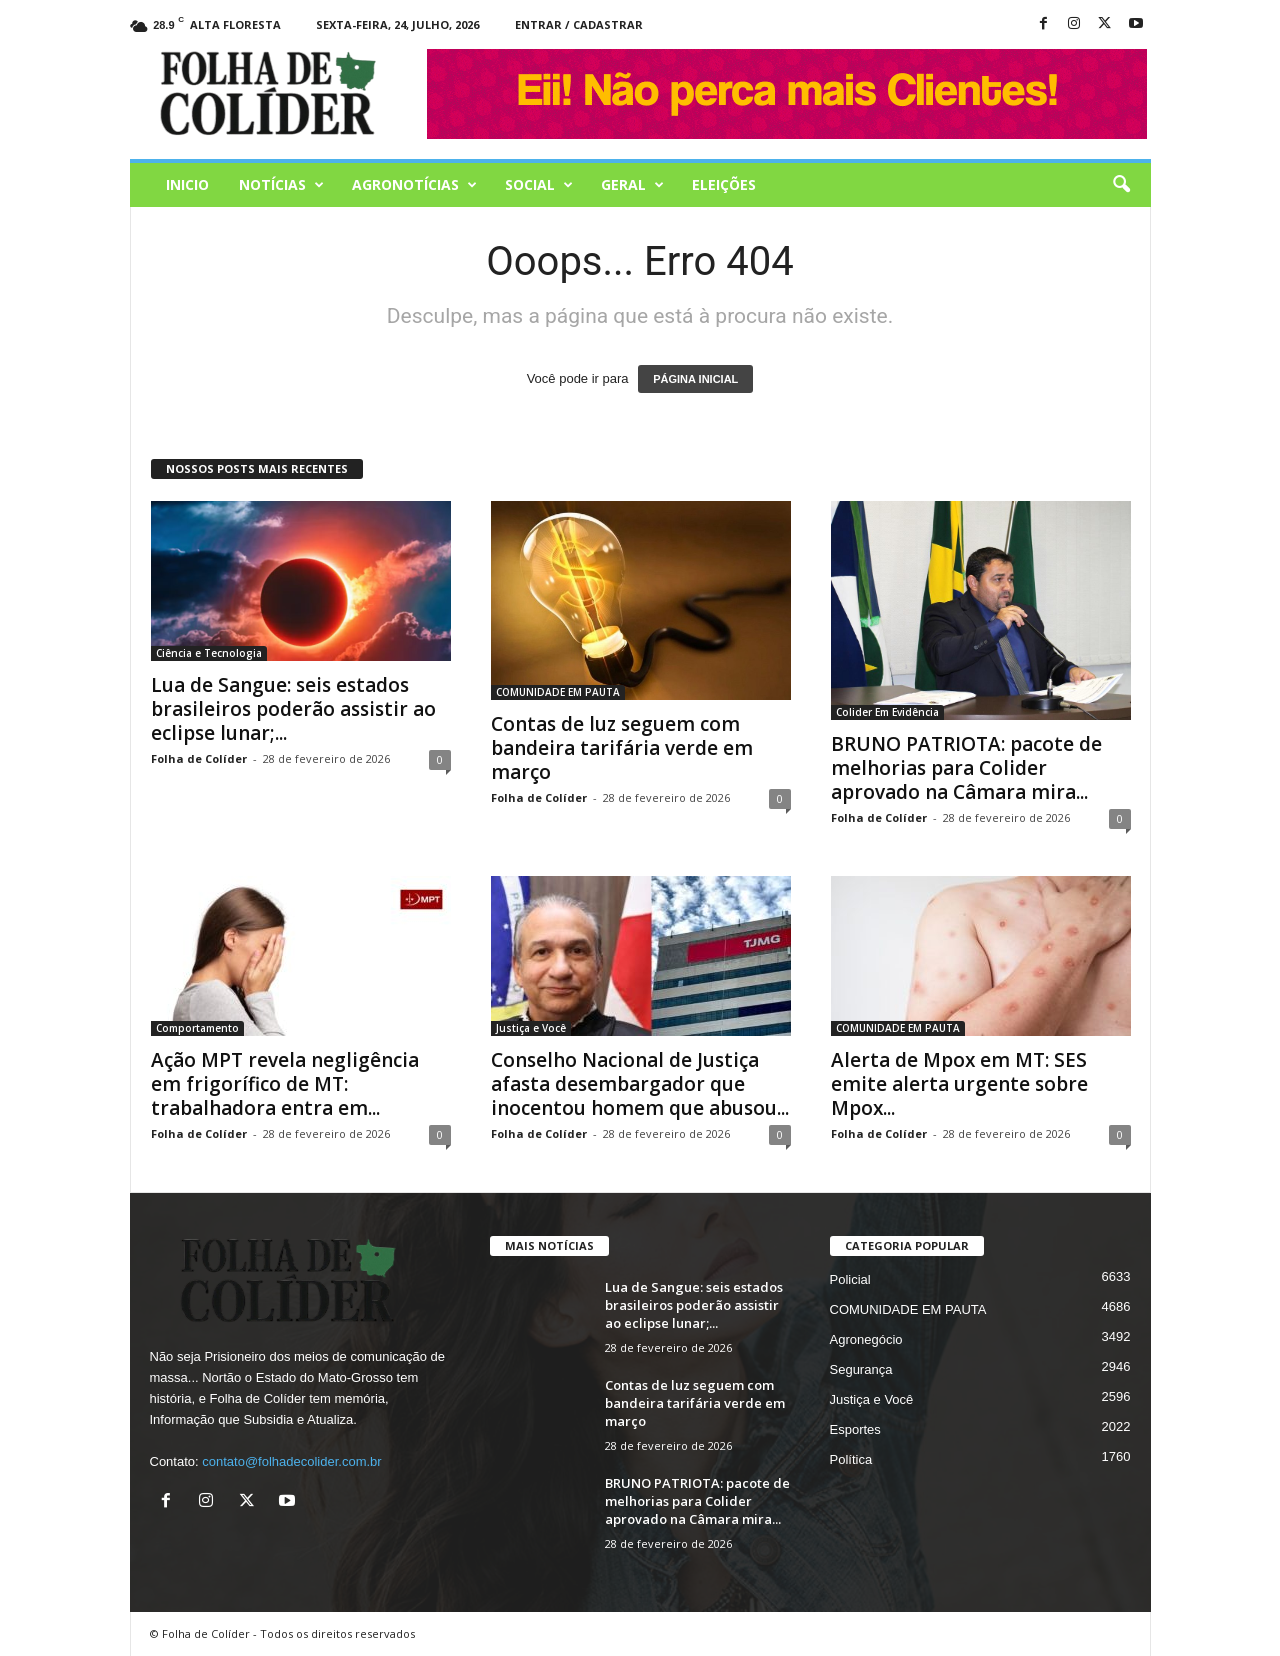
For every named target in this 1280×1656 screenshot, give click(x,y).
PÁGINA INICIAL (695, 379)
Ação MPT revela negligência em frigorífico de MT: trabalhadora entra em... (285, 1084)
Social (539, 185)
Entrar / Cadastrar (579, 24)
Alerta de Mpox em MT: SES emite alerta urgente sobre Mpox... (959, 1084)
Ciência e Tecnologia (209, 653)
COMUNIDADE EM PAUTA (558, 692)
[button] (1121, 185)
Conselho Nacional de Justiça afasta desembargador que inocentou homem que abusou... (640, 1084)
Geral (632, 185)
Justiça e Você (531, 1028)
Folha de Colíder (199, 758)
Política (851, 1459)
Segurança (861, 1369)
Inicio (187, 184)
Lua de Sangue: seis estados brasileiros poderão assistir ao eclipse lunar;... (293, 709)
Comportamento (197, 1028)
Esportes (855, 1429)
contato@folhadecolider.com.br (291, 1461)
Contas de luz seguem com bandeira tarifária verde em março (622, 748)
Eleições (724, 184)
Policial (850, 1279)
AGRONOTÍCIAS (414, 185)
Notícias (281, 185)
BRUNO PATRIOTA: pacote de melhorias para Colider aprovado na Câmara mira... (966, 768)
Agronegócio (866, 1339)
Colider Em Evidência (887, 712)
